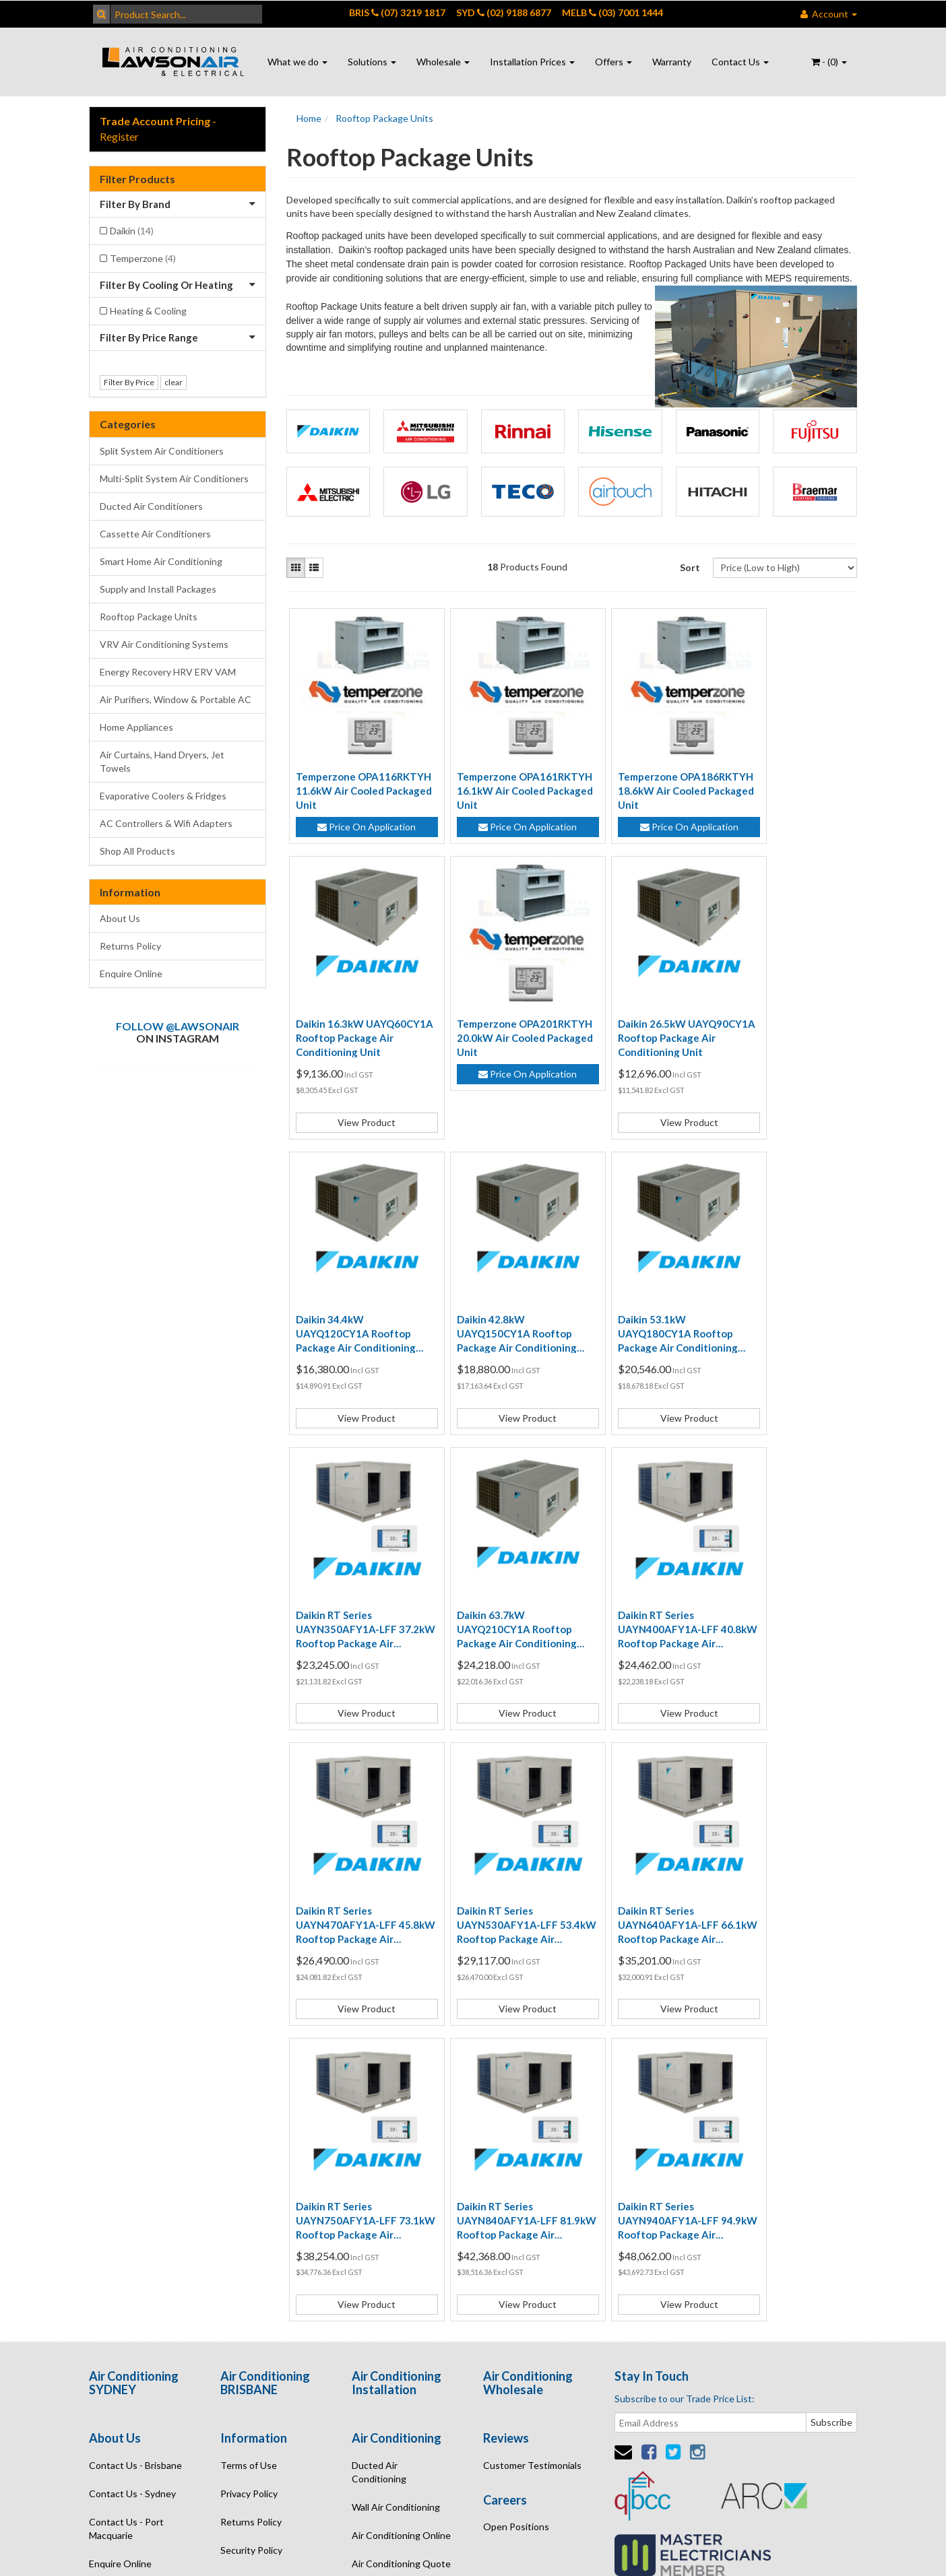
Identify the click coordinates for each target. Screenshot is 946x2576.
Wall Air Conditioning (396, 2167)
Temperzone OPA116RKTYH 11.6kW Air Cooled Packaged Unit (356, 772)
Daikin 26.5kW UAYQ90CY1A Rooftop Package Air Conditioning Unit (498, 1050)
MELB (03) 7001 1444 (612, 12)
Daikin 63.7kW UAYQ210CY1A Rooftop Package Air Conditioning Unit (641, 1327)
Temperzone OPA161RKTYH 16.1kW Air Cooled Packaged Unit (498, 772)
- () (829, 61)
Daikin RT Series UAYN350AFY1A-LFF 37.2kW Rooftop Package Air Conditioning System (498, 1327)
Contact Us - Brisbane (135, 2126)
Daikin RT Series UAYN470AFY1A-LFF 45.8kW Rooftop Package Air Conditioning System (356, 1604)
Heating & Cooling (148, 311)
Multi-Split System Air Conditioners (174, 478)
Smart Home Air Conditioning (161, 561)
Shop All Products (137, 851)
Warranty (671, 61)
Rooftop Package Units (148, 616)
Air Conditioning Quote (401, 2224)
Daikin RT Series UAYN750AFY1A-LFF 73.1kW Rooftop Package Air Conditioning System (784, 1604)
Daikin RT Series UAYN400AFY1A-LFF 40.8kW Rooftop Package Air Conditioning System (784, 1327)
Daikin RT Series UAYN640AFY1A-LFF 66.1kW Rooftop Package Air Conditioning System (641, 1604)
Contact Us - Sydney (132, 2154)
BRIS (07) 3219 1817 (397, 12)
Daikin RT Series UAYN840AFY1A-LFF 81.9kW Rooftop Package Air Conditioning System (356, 1882)
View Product (786, 856)
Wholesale (443, 61)
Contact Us (740, 61)
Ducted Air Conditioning (379, 2132)
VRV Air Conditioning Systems (164, 644)
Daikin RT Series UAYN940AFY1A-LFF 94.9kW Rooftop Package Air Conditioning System (498, 1882)
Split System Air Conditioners (162, 451)
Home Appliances (136, 727)
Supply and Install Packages (158, 589)
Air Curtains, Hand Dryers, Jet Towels (162, 761)
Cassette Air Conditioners (155, 533)
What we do (297, 61)
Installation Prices (532, 61)
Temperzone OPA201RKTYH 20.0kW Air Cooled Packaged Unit (356, 1049)
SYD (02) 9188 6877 (503, 12)
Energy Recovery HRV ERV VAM (168, 672)
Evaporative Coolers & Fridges (163, 795)
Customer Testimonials (532, 2126)
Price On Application (357, 808)
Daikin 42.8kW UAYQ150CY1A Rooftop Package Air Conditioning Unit (784, 1050)
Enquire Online (131, 973)
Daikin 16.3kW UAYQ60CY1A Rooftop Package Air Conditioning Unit (784, 772)
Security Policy (251, 2210)
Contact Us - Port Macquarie (126, 2189)
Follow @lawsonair (177, 1026)
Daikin (132, 230)
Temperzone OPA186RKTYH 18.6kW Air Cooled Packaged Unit (641, 772)
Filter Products (137, 179)
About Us (120, 918)
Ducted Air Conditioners (151, 506)
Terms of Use (248, 2126)
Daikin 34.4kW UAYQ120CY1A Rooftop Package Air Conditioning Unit (641, 1050)
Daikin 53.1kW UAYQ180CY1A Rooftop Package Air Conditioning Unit (356, 1327)
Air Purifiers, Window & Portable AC (175, 699)
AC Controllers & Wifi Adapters (166, 823)
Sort (690, 567)
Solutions (372, 61)
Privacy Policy (249, 2154)
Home (308, 118)
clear (173, 382)
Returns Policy (130, 946)
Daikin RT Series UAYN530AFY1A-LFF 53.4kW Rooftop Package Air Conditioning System (498, 1604)
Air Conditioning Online (401, 2196)
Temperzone (143, 258)
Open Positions (516, 2187)
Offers (613, 61)
